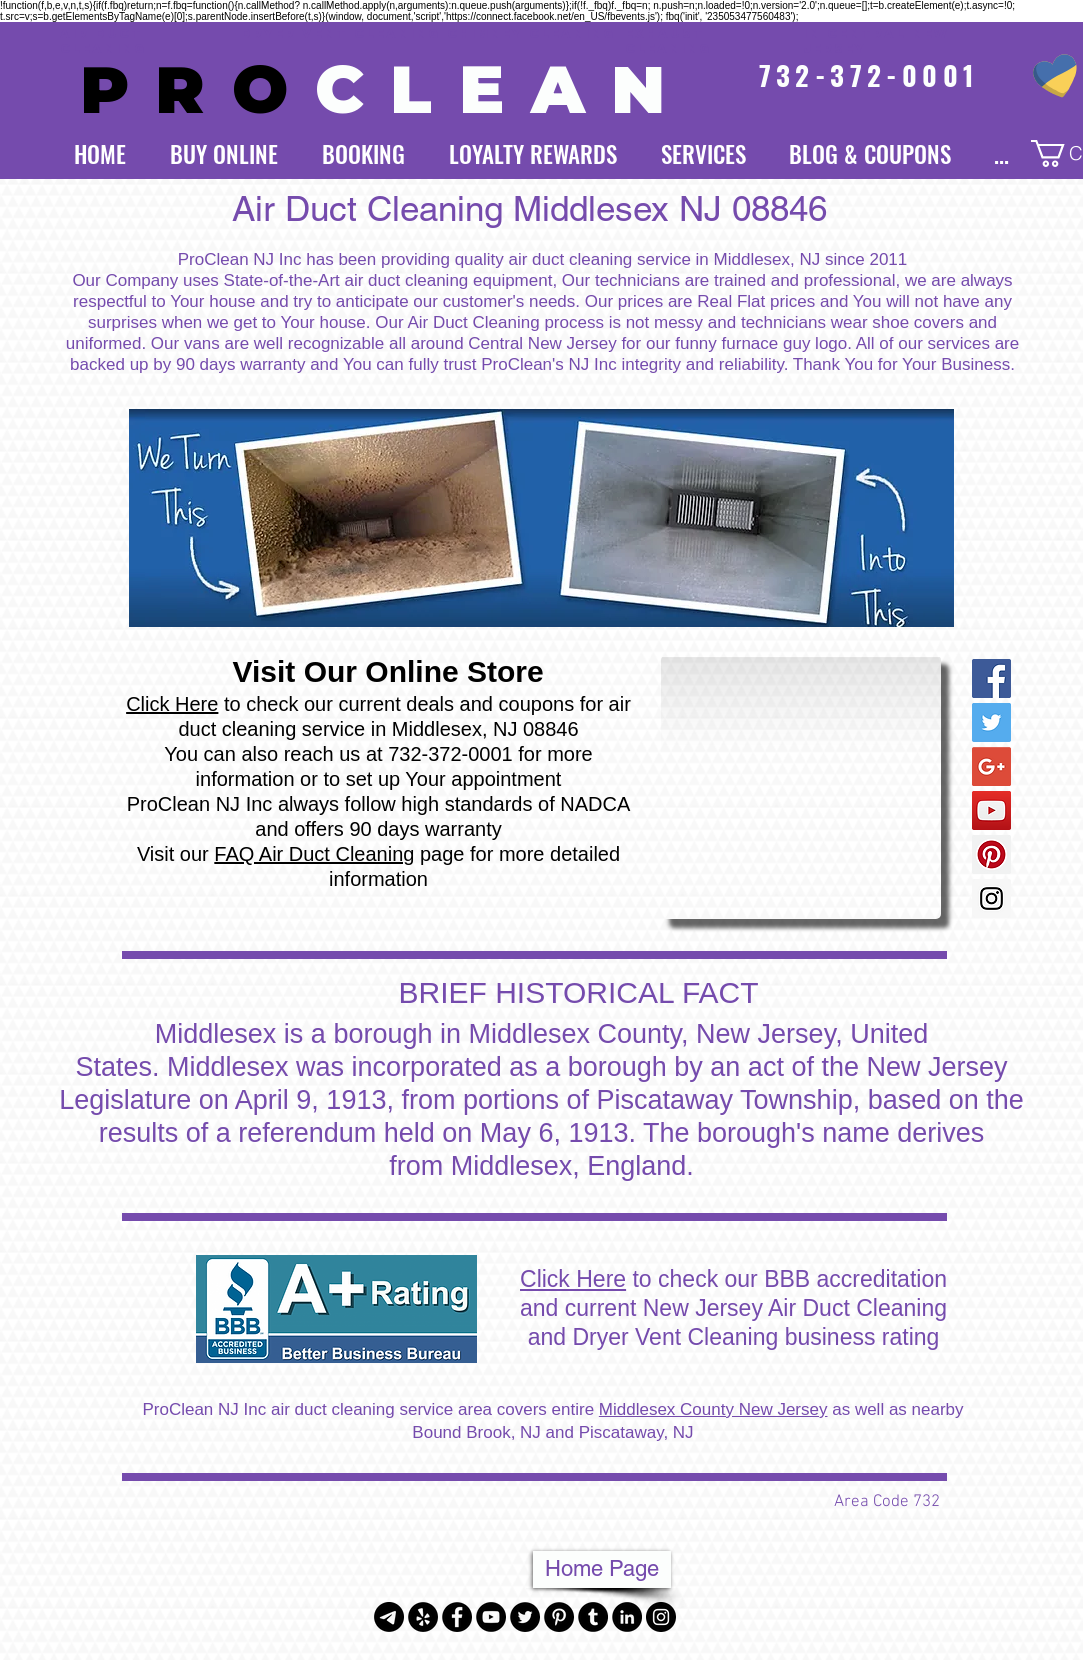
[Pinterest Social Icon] (991, 854)
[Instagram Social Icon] (991, 898)
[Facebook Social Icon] (991, 678)
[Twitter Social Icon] (991, 722)
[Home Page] (602, 1569)
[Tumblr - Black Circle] (593, 1617)
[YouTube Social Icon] (991, 810)
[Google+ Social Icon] (991, 766)
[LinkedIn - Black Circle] (627, 1617)
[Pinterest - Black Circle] (559, 1617)
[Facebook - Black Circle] (457, 1617)
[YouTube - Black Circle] (491, 1617)
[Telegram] (389, 1617)
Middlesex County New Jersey (713, 1409)
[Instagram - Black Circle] (661, 1617)
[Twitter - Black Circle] (525, 1617)
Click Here (172, 704)
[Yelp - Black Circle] (423, 1617)
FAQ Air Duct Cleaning (314, 854)
